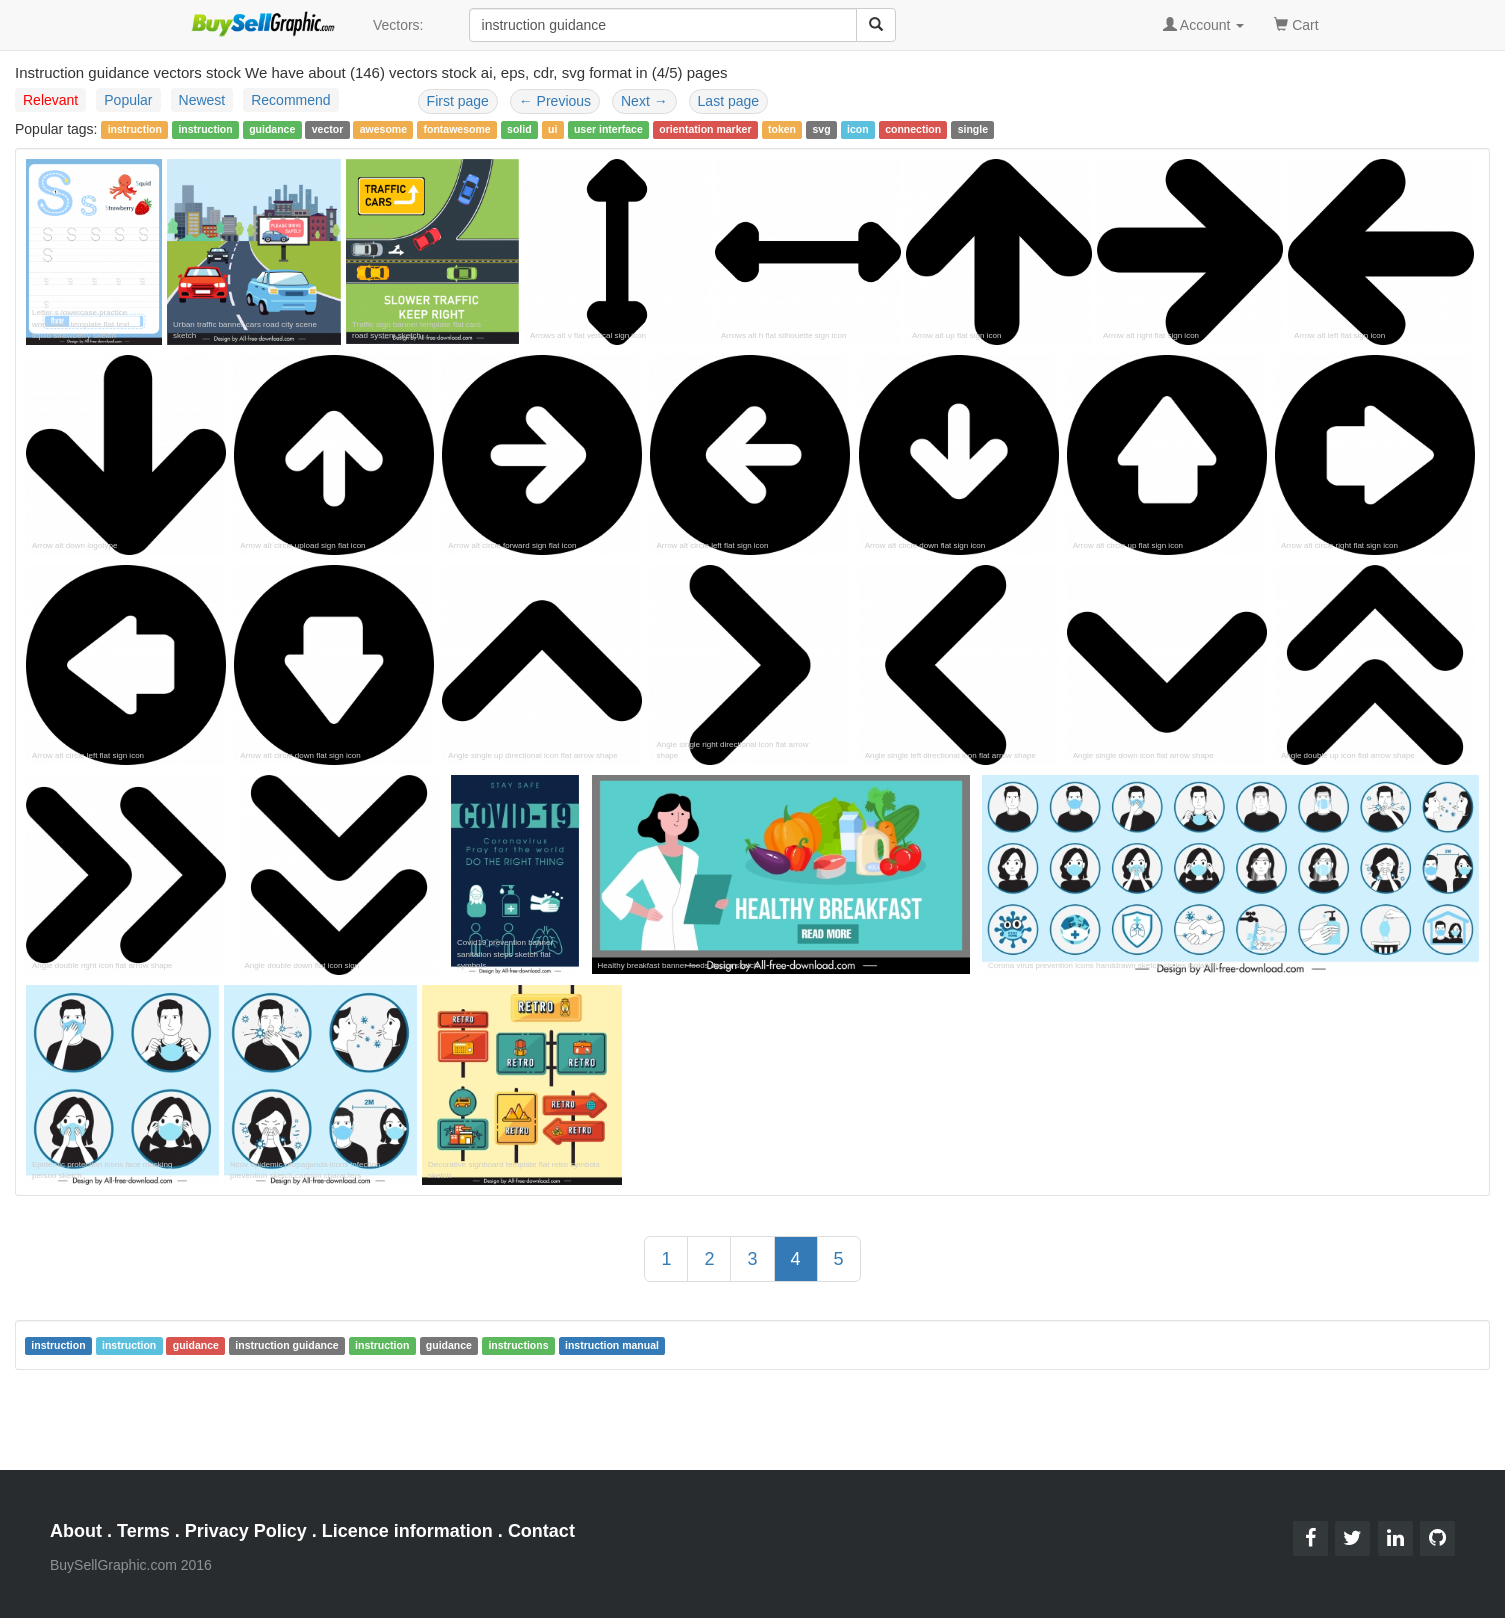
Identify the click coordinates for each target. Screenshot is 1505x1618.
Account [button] (1204, 25)
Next (644, 101)
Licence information (407, 1531)
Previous (555, 101)
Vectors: (398, 25)
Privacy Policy (246, 1531)
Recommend (290, 100)
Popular (128, 100)
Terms (143, 1531)
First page (458, 101)
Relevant (50, 100)
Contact (541, 1531)
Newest (202, 100)
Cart (1296, 23)
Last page (729, 101)
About (76, 1531)
